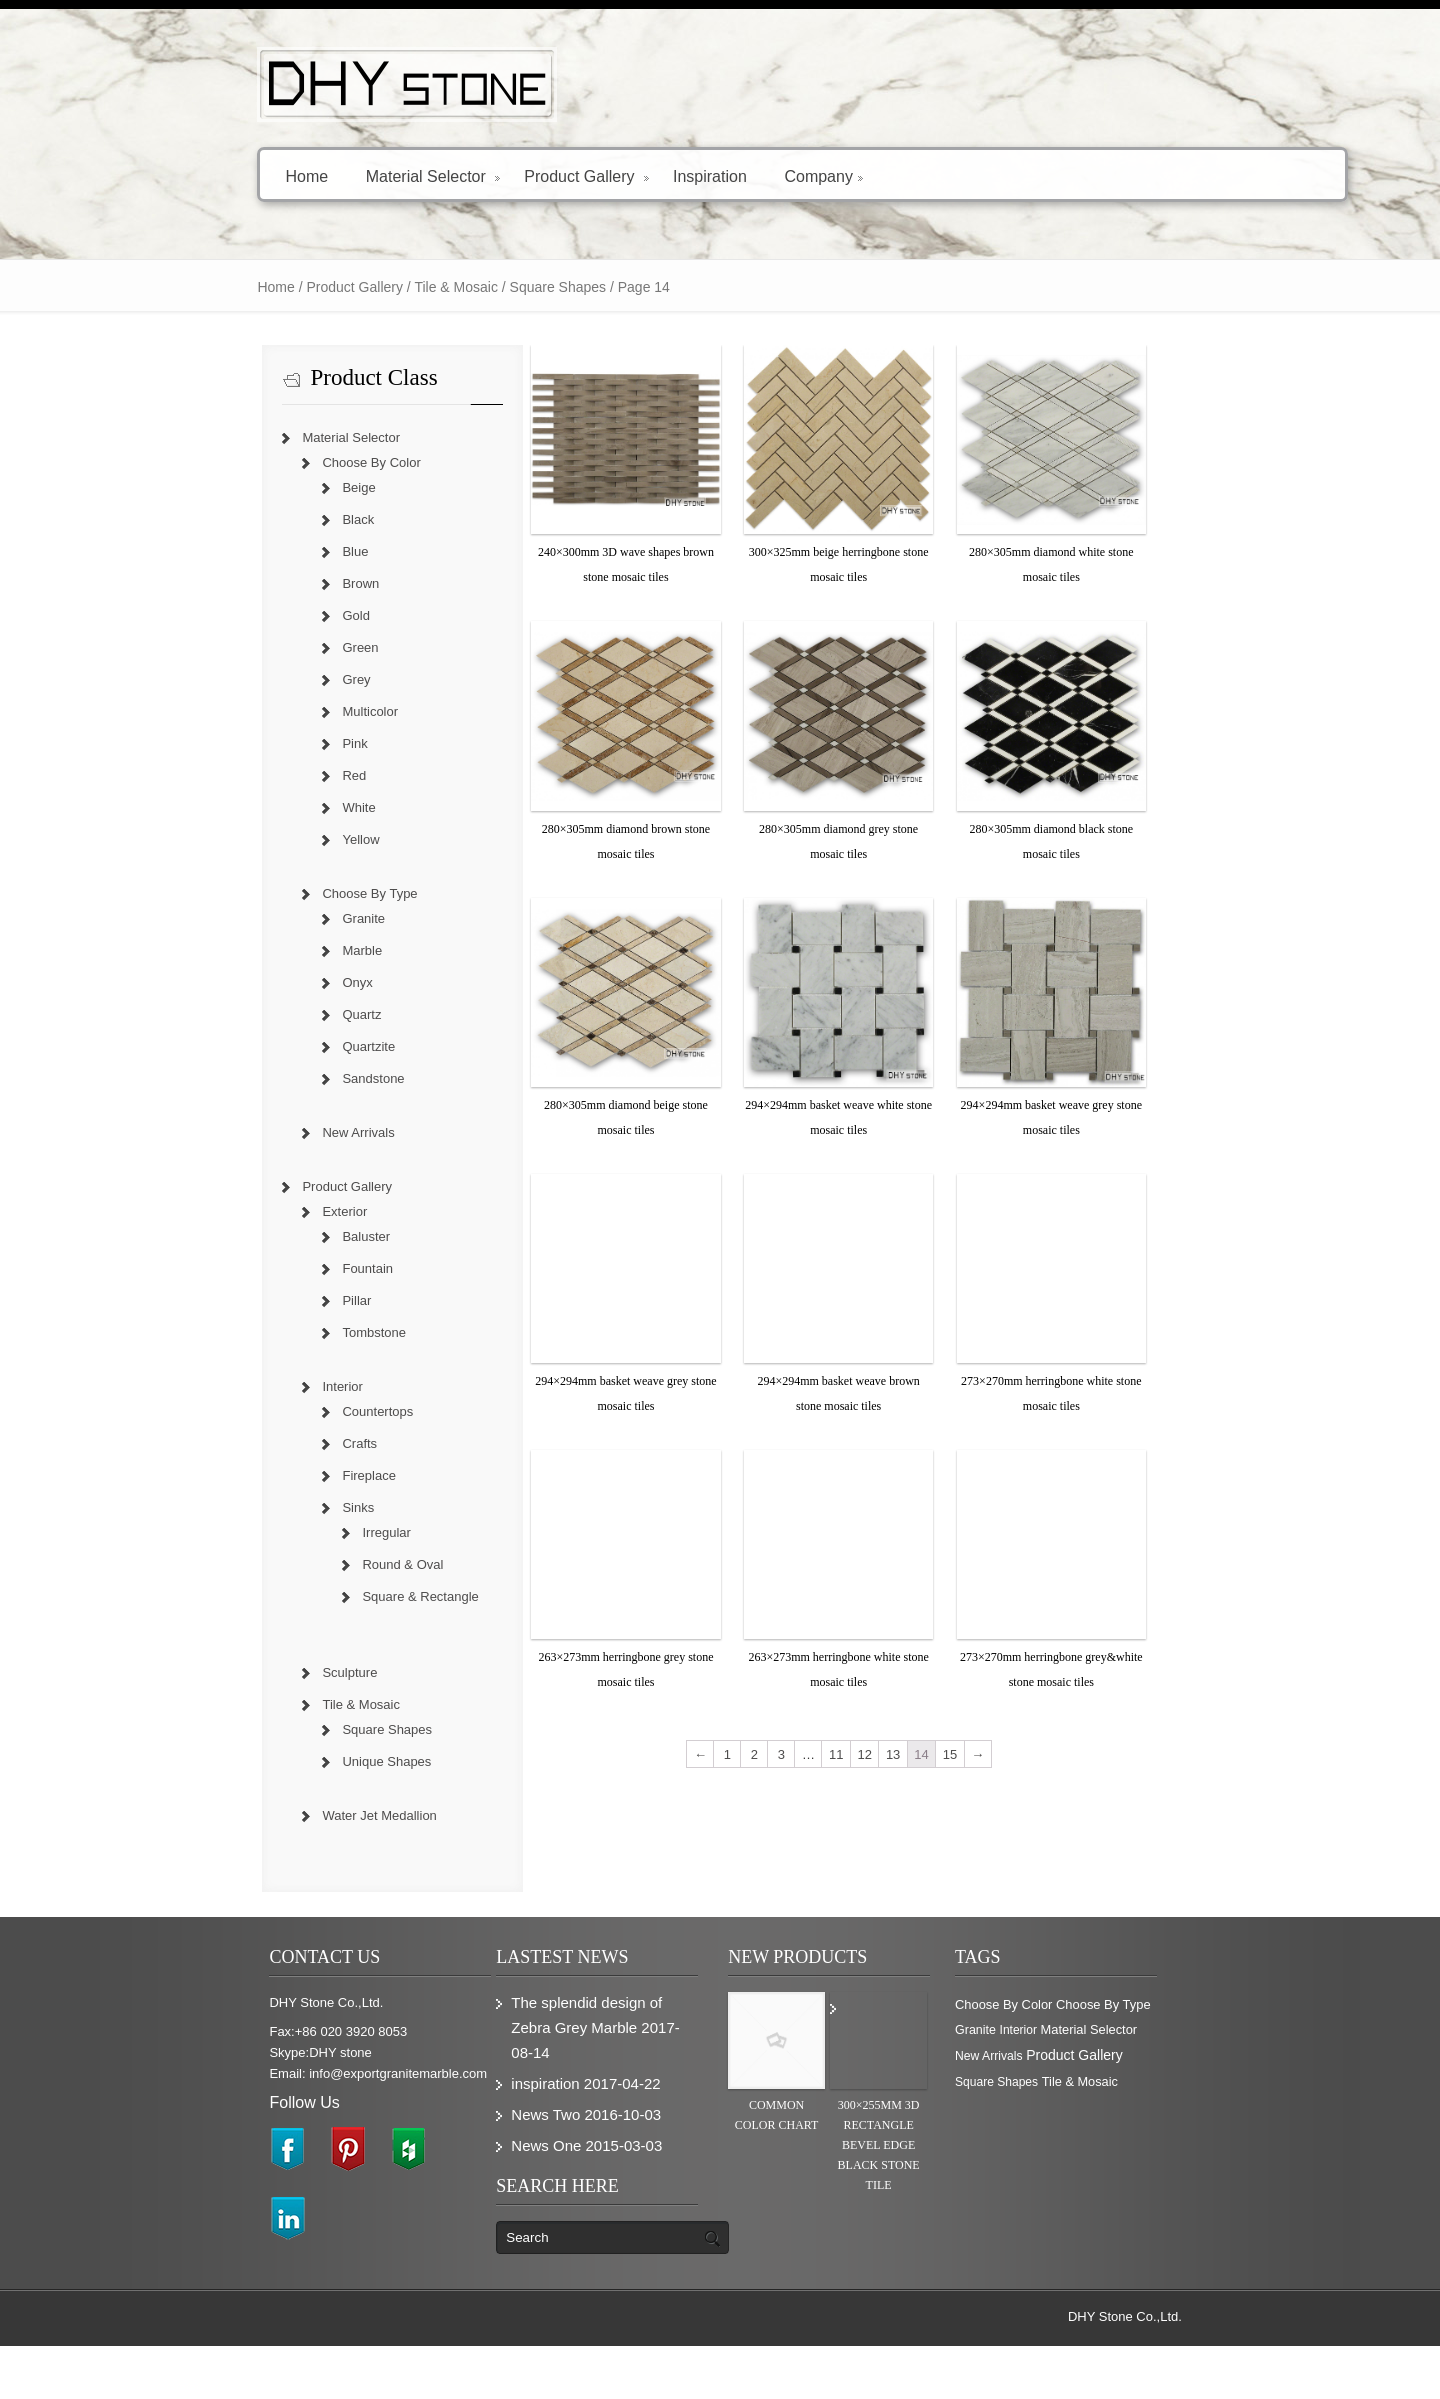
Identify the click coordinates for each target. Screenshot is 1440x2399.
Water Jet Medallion (291, 1815)
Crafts (271, 1443)
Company (735, 175)
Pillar (268, 1300)
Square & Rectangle (332, 1596)
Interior (254, 1386)
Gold (267, 615)
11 (864, 1946)
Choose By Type (281, 893)
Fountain (279, 1268)
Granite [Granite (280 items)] (1222, 2083)
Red (266, 775)
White (270, 807)
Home (218, 175)
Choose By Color (283, 462)
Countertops (289, 1411)
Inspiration (621, 175)
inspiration (507, 2136)
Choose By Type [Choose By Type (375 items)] (1151, 2082)
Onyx (269, 982)
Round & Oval (314, 1564)
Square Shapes (299, 1729)
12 (892, 1946)
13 (921, 1946)
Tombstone (286, 1332)
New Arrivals (270, 1132)
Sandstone (285, 1078)
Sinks (270, 1507)
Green (272, 647)
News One (508, 2198)
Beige (270, 487)
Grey (268, 679)
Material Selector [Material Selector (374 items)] (1092, 2108)
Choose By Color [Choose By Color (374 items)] (1051, 2082)
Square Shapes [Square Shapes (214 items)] (1144, 2135)
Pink (266, 743)
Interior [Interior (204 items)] (1021, 2109)
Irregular (298, 1532)
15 (978, 1946)
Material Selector (344, 175)
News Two (507, 2167)
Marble (274, 950)
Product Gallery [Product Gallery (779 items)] (1051, 2134)
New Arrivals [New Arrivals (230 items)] (1178, 2109)
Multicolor (282, 711)
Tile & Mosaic (368, 287)
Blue (267, 551)
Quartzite (280, 1046)
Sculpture (261, 1672)
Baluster (278, 1236)
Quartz (273, 1014)
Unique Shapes (298, 1761)
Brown (272, 583)
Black (270, 519)
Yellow (272, 839)
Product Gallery (497, 175)
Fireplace (280, 1475)
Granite (275, 918)
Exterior (256, 1211)
